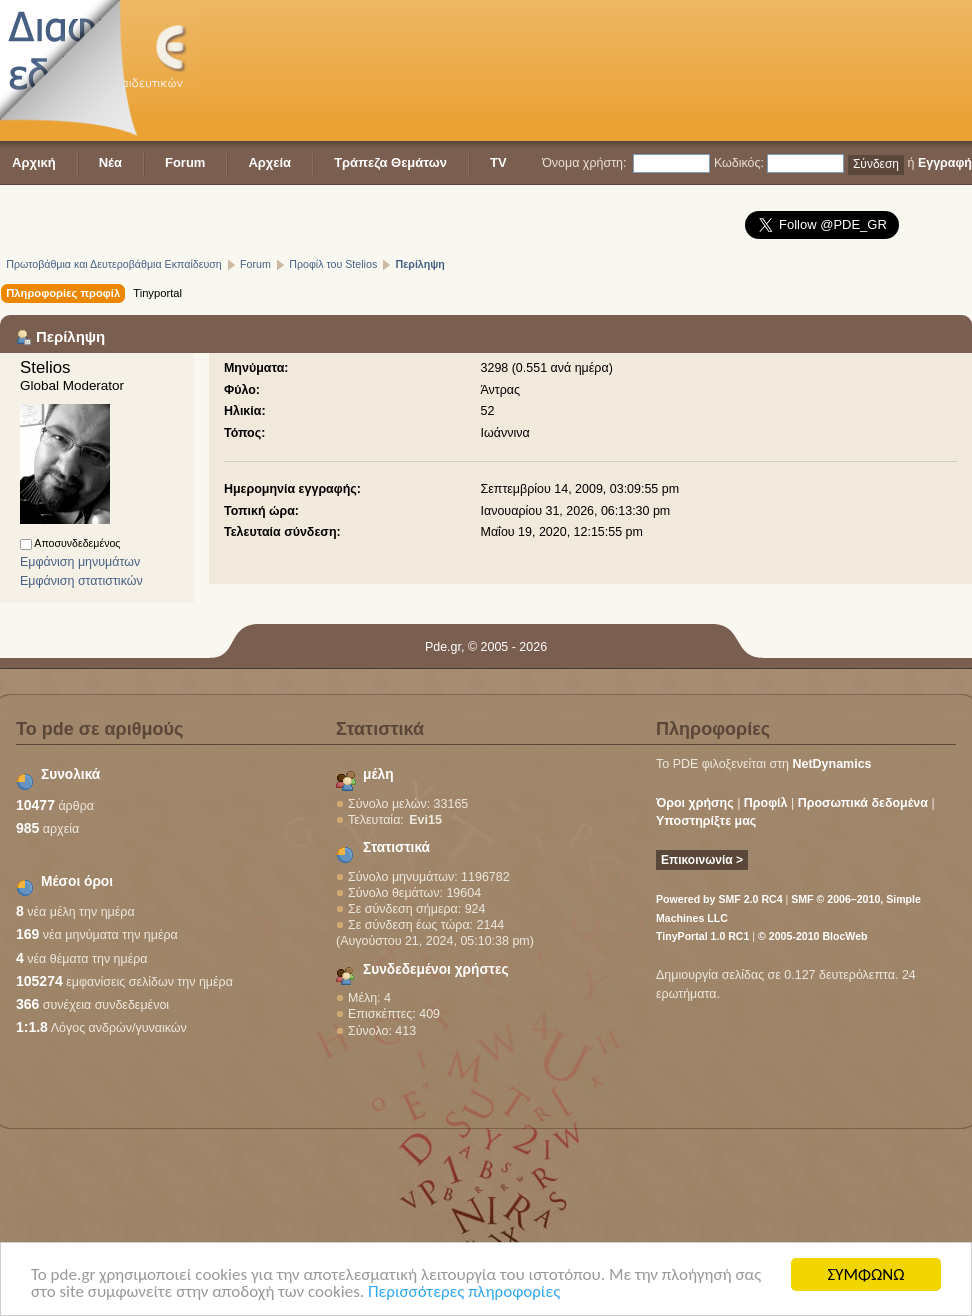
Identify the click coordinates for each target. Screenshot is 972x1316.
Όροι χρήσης (695, 803)
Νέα (110, 162)
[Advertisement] (309, 72)
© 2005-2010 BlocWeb (812, 936)
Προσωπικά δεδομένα (863, 803)
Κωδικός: (739, 163)
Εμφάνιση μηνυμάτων (80, 562)
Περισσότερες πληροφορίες (464, 1292)
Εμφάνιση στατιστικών (81, 581)
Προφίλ (766, 803)
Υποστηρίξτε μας (706, 821)
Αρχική (34, 162)
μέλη (378, 774)
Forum (185, 162)
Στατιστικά (396, 847)
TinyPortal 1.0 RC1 (702, 936)
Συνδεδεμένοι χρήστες (436, 969)
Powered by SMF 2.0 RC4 (719, 899)
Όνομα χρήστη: (584, 163)
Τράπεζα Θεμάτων (390, 162)
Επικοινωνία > (702, 860)
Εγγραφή (945, 163)
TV (498, 162)
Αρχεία (269, 162)
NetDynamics (832, 764)
